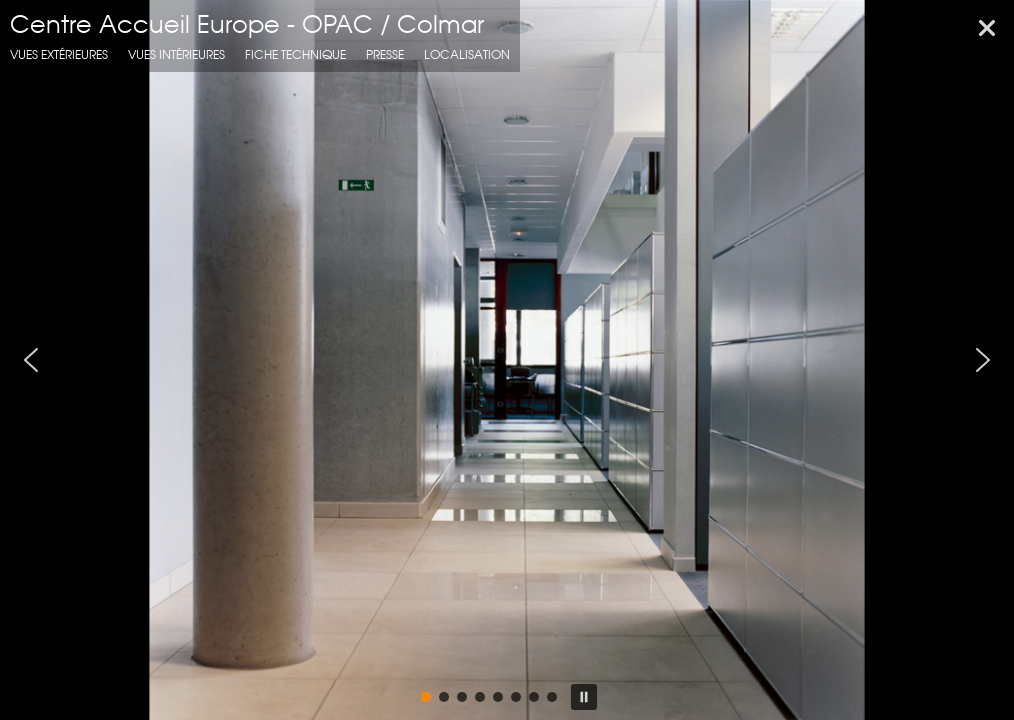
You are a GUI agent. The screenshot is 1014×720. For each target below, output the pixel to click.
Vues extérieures (59, 54)
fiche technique (295, 54)
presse (385, 54)
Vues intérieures (176, 54)
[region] (507, 360)
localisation (467, 54)
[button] (31, 360)
